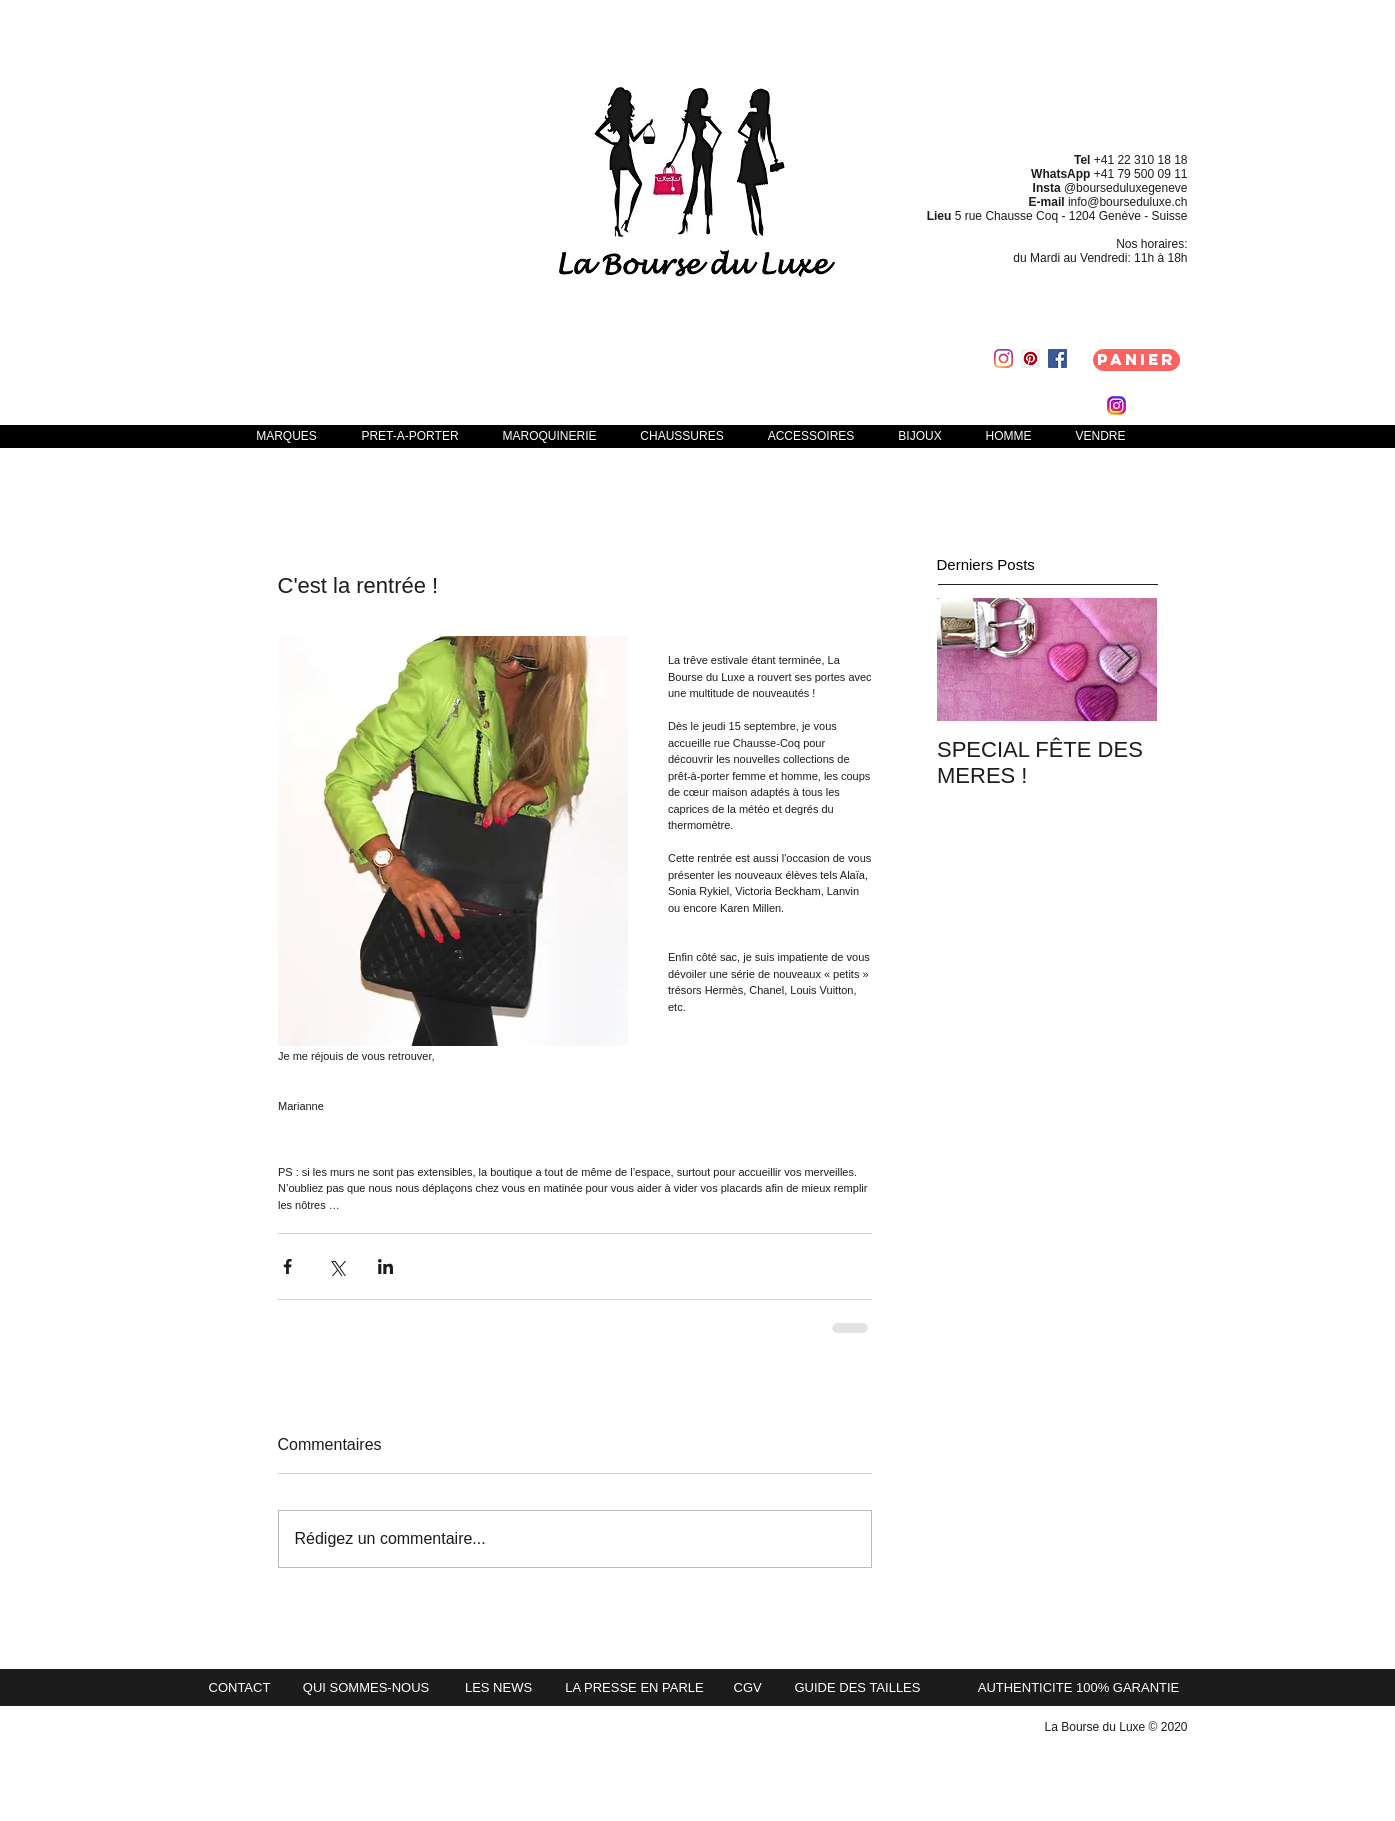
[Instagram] (1003, 358)
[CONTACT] (245, 1688)
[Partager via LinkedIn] (385, 1266)
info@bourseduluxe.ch (1128, 202)
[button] (410, 436)
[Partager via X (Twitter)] (336, 1266)
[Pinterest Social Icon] (1030, 358)
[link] (947, 405)
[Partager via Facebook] (287, 1266)
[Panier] (1136, 360)
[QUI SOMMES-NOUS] (366, 1688)
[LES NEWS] (499, 1688)
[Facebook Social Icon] (1057, 358)
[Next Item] (1125, 659)
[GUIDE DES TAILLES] (868, 1688)
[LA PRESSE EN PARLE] (635, 1688)
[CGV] (749, 1688)
